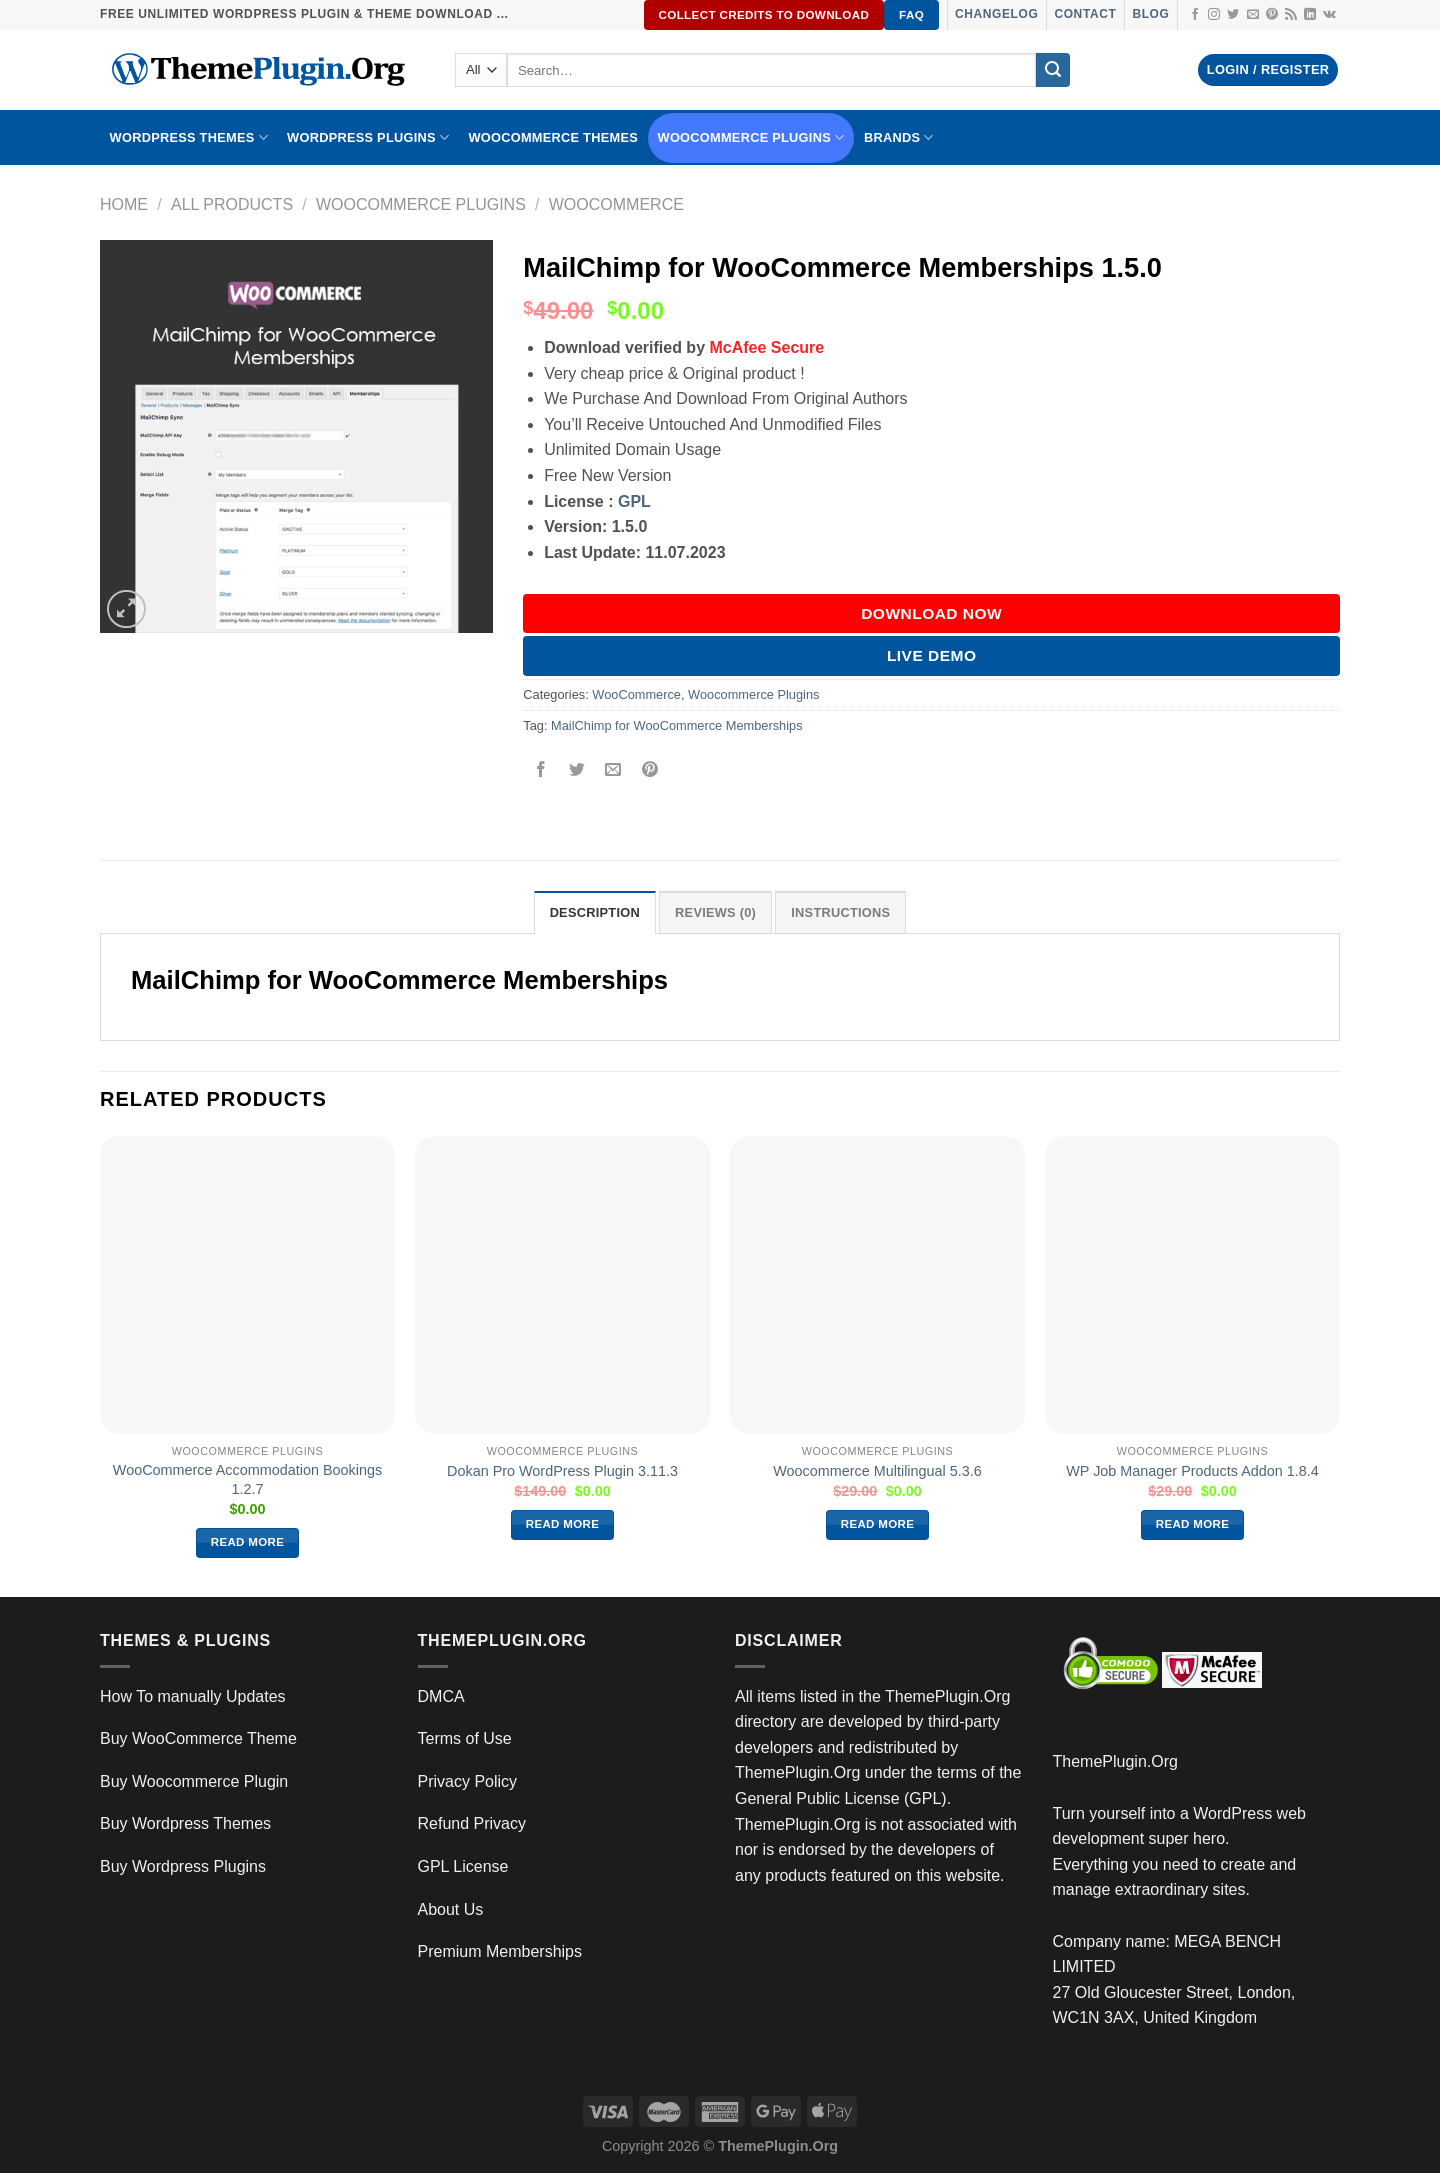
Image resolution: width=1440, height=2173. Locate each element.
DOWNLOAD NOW (931, 613)
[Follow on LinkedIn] (1310, 15)
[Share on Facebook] (541, 770)
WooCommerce (616, 204)
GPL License (463, 1866)
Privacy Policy (468, 1781)
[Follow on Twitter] (1233, 15)
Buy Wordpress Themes (185, 1823)
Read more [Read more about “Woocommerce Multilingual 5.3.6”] (878, 1524)
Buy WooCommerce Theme (198, 1738)
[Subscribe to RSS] (1291, 15)
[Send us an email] (1253, 15)
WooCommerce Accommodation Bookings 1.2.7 (247, 1479)
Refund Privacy (472, 1823)
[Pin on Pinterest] (649, 770)
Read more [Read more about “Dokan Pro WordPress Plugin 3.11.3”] (563, 1524)
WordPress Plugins (368, 137)
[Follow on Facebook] (1195, 15)
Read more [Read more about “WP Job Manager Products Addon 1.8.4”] (1193, 1524)
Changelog (996, 14)
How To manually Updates (193, 1696)
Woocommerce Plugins (751, 137)
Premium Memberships (500, 1951)
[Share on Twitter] (577, 770)
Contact (1085, 14)
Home (124, 204)
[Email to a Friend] (613, 770)
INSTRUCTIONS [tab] (840, 912)
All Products (232, 204)
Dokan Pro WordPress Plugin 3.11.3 (562, 1471)
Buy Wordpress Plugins (183, 1866)
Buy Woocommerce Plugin (194, 1781)
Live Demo (932, 655)
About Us (451, 1909)
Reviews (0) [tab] (715, 912)
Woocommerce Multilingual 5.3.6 (877, 1471)
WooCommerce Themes (553, 137)
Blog (1150, 14)
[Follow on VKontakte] (1329, 15)
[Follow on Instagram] (1214, 15)
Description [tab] (595, 912)
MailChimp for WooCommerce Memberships (677, 725)
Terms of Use (465, 1738)
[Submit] (1053, 70)
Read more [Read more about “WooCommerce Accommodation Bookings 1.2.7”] (248, 1542)
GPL (634, 501)
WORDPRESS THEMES (189, 137)
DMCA (441, 1696)
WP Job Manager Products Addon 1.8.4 (1192, 1471)
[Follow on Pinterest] (1272, 15)
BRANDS (899, 137)
